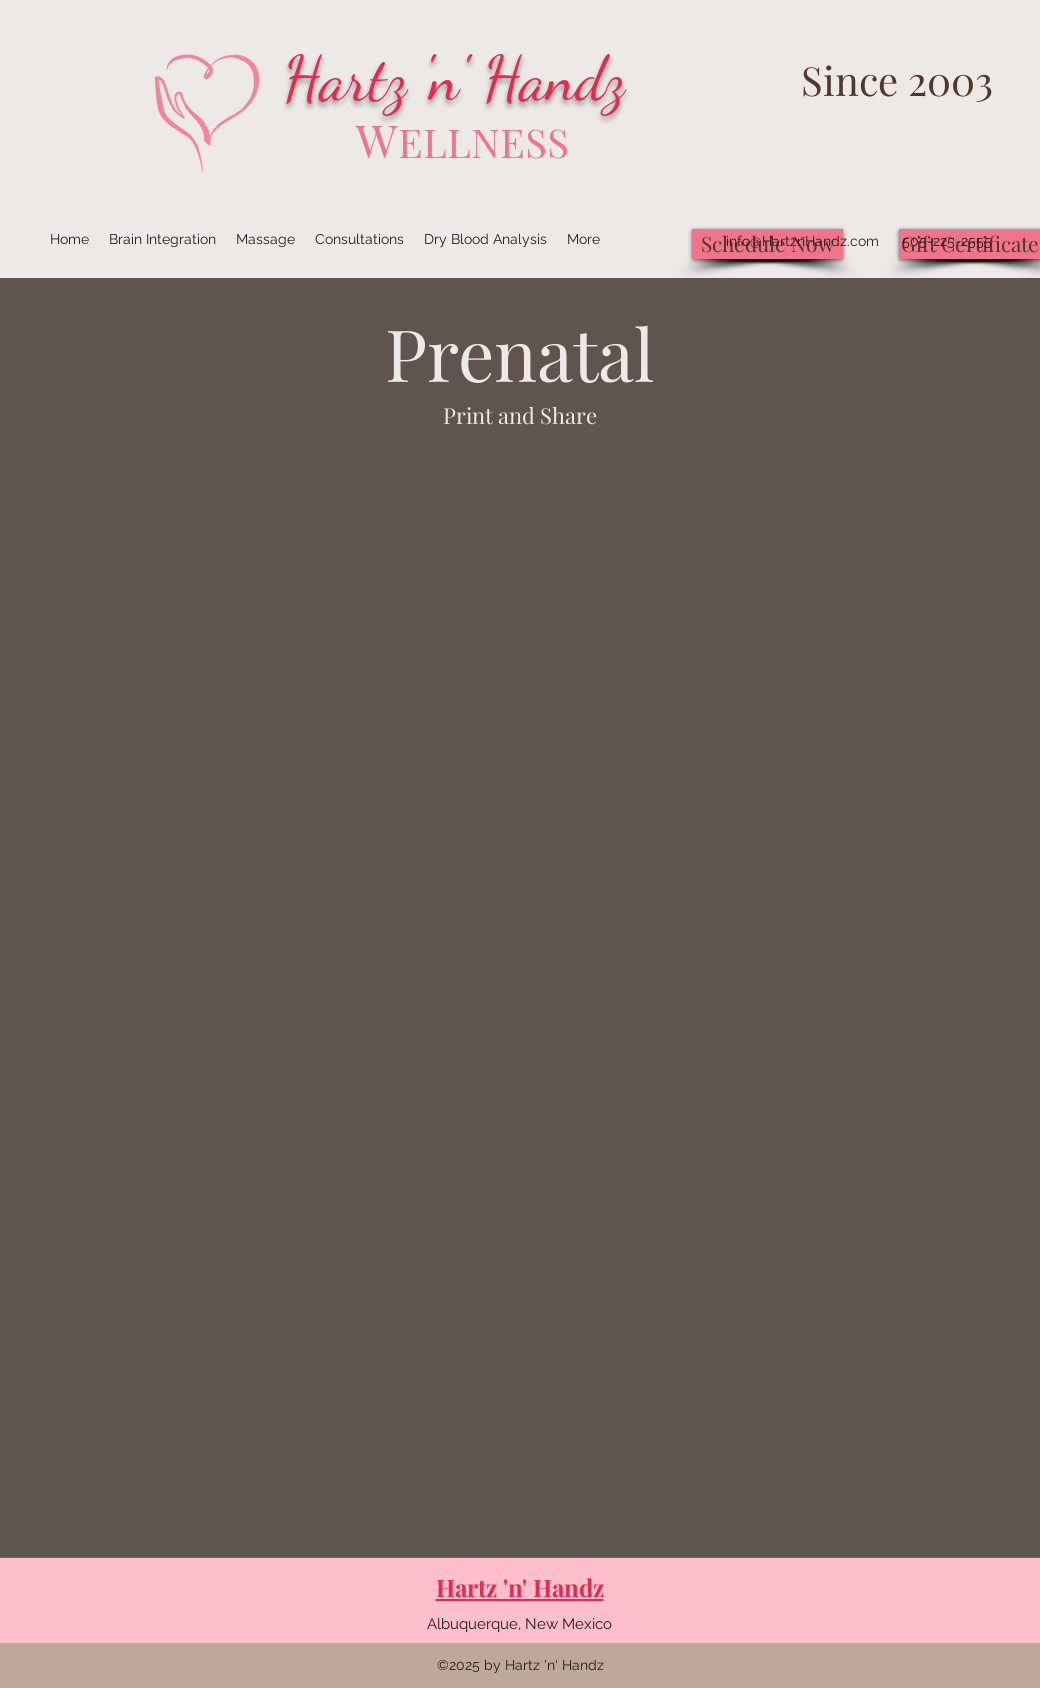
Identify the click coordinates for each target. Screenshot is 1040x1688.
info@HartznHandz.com (802, 241)
